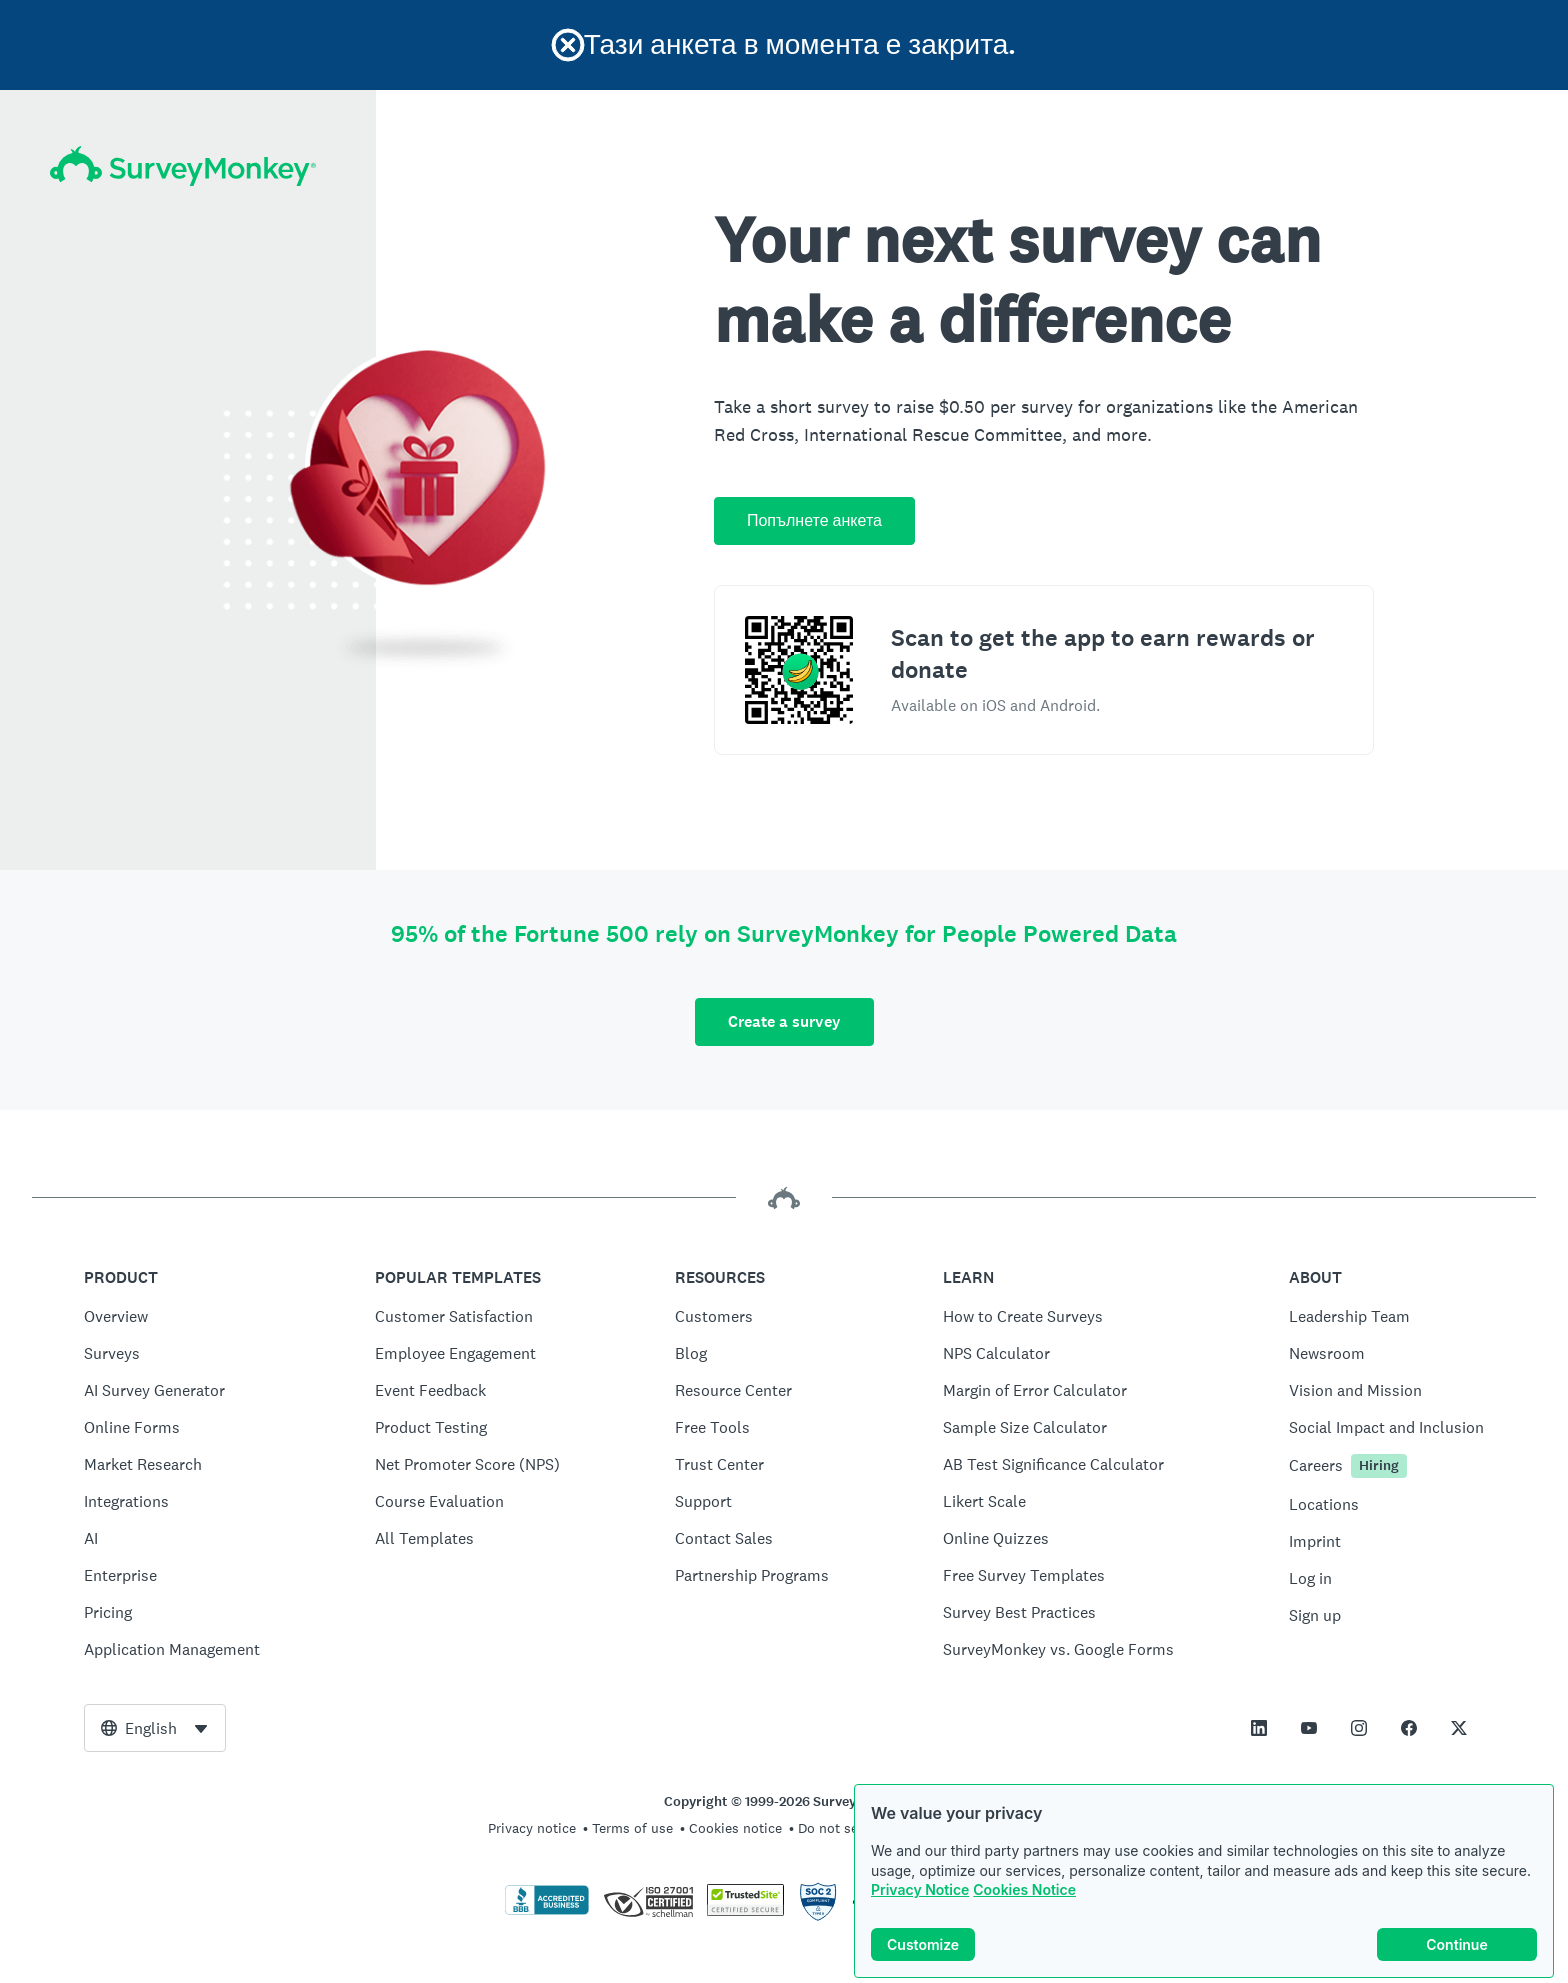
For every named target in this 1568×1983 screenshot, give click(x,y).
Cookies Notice (1024, 1889)
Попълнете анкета (814, 520)
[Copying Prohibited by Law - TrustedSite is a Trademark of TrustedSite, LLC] (745, 1911)
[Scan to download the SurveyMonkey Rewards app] (799, 670)
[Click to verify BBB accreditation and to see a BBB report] (547, 1911)
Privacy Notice (920, 1889)
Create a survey (784, 1021)
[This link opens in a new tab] (1259, 1728)
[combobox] (155, 1728)
